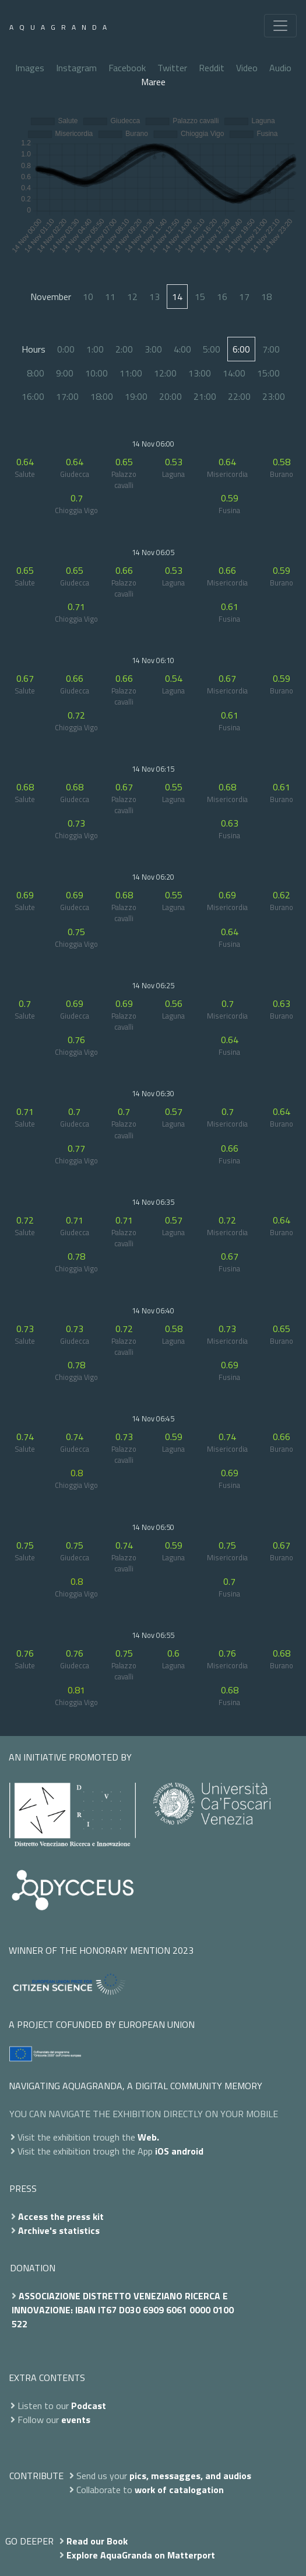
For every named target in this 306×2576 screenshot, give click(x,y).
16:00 (33, 396)
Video (247, 68)
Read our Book (97, 2541)
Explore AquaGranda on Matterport (140, 2555)
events (75, 2420)
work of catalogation (179, 2490)
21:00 (205, 396)
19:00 (136, 396)
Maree (153, 82)
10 (88, 297)
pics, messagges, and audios (190, 2476)
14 (177, 297)
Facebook (127, 68)
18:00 (101, 396)
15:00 (268, 373)
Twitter (172, 68)
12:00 (165, 373)
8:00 (35, 373)
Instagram (76, 68)
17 (244, 297)
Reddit (211, 68)
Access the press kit (61, 2216)
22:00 (239, 396)
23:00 (273, 396)
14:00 (234, 373)
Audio (280, 68)
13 (154, 297)
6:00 (241, 349)
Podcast (88, 2406)
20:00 (170, 396)
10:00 (96, 373)
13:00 (199, 373)
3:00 (153, 349)
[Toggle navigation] (280, 25)
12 (132, 297)
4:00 (182, 349)
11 (110, 297)
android (187, 2151)
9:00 (64, 373)
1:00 (95, 349)
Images (29, 68)
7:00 (271, 349)
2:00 (124, 349)
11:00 (130, 373)
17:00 (67, 396)
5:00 (211, 349)
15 (200, 297)
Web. (148, 2137)
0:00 (66, 349)
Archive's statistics (59, 2230)
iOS (162, 2151)
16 (222, 297)
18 (266, 297)
